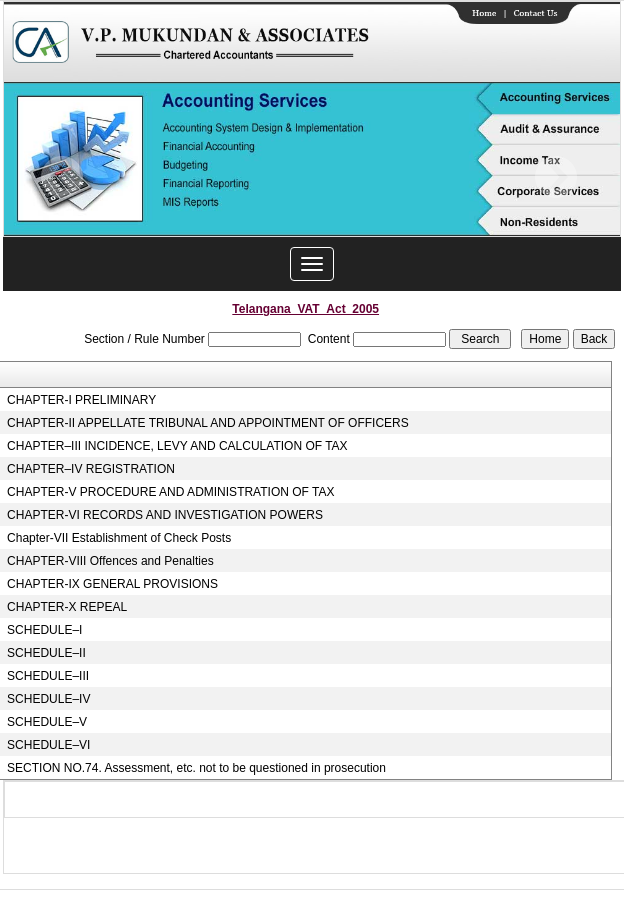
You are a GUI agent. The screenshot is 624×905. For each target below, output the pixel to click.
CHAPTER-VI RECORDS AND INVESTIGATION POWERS (165, 515)
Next (555, 177)
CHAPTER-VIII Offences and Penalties (110, 561)
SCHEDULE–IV (48, 699)
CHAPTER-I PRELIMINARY (81, 400)
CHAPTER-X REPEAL (67, 607)
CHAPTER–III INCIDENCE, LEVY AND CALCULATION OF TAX (177, 446)
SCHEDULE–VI (48, 745)
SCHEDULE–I (44, 630)
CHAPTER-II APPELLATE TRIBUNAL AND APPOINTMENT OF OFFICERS (208, 423)
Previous (62, 177)
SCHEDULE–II (46, 653)
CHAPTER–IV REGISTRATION (91, 469)
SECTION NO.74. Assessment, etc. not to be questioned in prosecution (196, 768)
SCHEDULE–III (48, 676)
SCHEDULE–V (47, 722)
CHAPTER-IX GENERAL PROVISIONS (112, 584)
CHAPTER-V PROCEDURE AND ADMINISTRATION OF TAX (170, 492)
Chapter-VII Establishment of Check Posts (119, 538)
